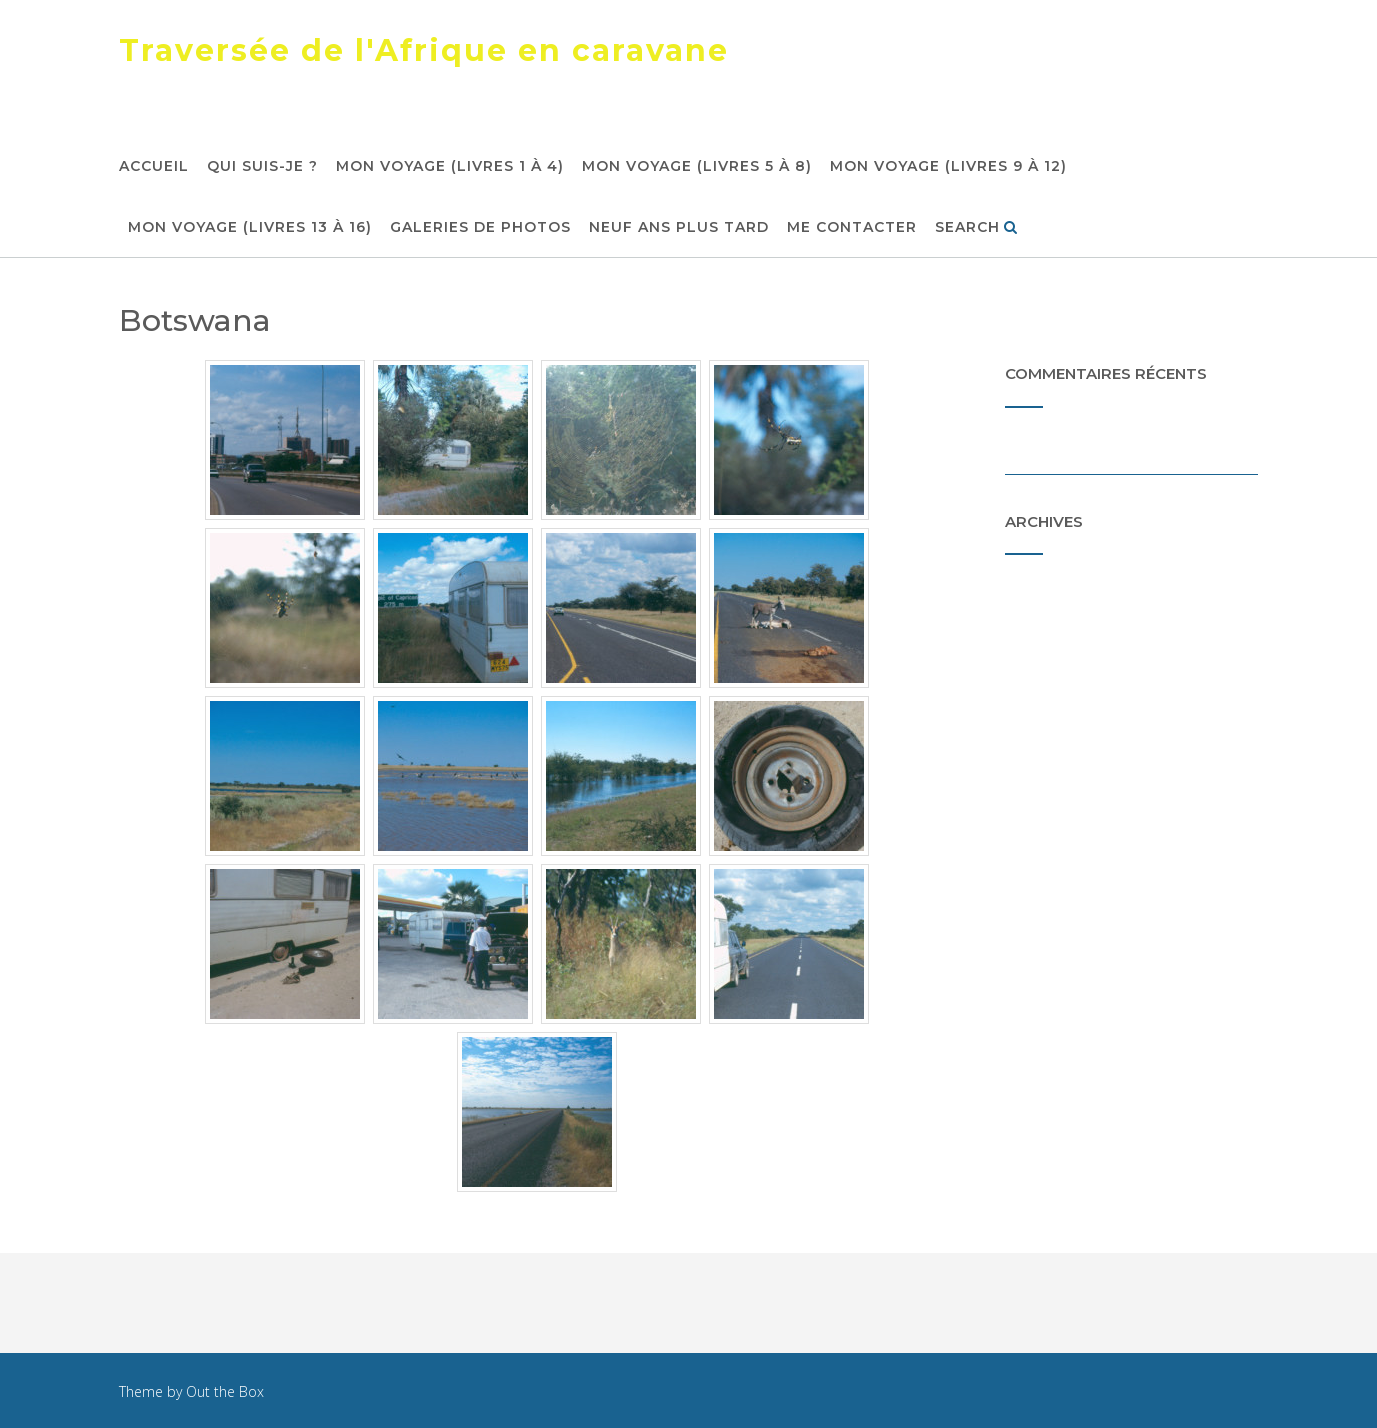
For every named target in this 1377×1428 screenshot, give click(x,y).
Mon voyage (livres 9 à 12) (948, 167)
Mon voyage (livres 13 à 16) (250, 228)
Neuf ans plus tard (679, 228)
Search (976, 228)
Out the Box (225, 1391)
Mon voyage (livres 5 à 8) (697, 167)
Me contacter (852, 228)
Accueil (154, 167)
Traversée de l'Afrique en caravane (424, 50)
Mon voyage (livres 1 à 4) (450, 167)
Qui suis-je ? (262, 167)
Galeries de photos (480, 228)
